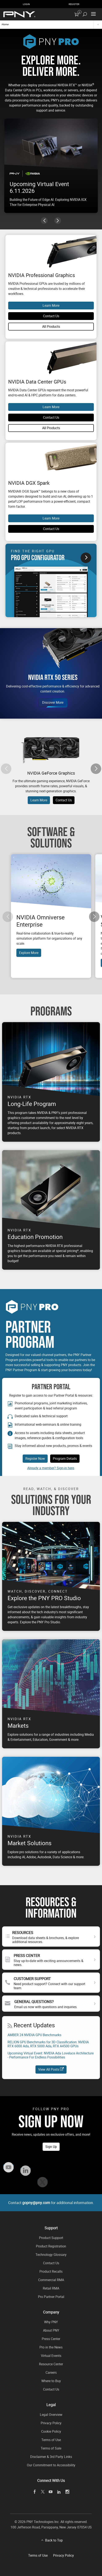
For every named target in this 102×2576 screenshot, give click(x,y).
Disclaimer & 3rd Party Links (51, 2456)
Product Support (51, 2237)
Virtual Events (51, 2355)
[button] (44, 220)
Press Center (51, 2338)
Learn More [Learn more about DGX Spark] (51, 517)
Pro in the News (51, 2347)
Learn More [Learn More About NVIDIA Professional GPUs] (51, 298)
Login (26, 4)
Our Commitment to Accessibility (51, 2465)
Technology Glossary (51, 2254)
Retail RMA (51, 2288)
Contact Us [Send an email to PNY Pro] (51, 304)
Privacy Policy (51, 2423)
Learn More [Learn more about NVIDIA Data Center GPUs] (51, 406)
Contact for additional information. (51, 2202)
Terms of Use (51, 2439)
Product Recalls (51, 2271)
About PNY (51, 2330)
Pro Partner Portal (51, 2296)
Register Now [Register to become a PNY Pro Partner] (35, 1461)
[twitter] (42, 2491)
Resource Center (51, 2364)
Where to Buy (51, 2381)
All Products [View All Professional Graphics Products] (51, 310)
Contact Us (51, 2263)
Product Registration (51, 2246)
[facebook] (34, 2491)
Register (74, 4)
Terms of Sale (51, 2448)
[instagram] (67, 2491)
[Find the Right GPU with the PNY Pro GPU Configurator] (53, 580)
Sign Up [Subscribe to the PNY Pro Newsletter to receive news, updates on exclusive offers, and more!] (51, 2149)
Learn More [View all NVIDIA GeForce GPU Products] (38, 803)
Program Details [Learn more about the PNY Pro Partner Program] (65, 1461)
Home (4, 24)
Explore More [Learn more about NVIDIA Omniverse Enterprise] (28, 955)
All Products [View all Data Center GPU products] (51, 426)
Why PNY (51, 2322)
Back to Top (54, 2540)
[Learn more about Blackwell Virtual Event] (51, 144)
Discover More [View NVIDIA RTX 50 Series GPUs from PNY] (32, 702)
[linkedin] (59, 2491)
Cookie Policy (51, 2431)
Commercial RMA (51, 2280)
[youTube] (50, 2491)
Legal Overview (51, 2414)
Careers (51, 2372)
